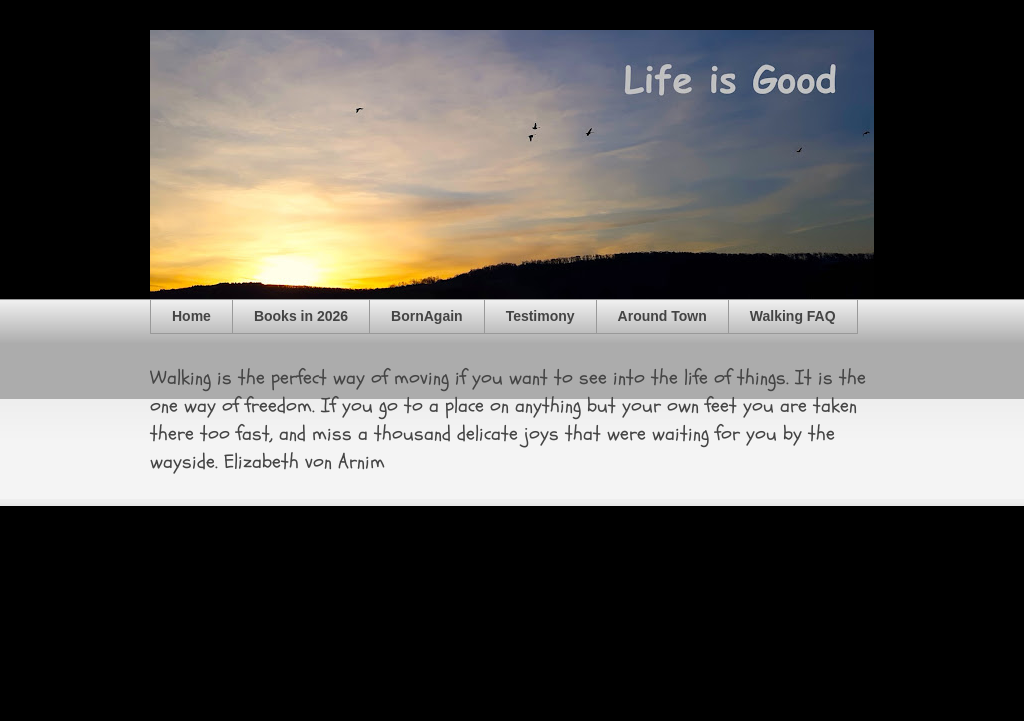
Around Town (662, 316)
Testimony (540, 316)
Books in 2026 (301, 316)
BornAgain (427, 316)
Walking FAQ (793, 316)
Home (191, 316)
